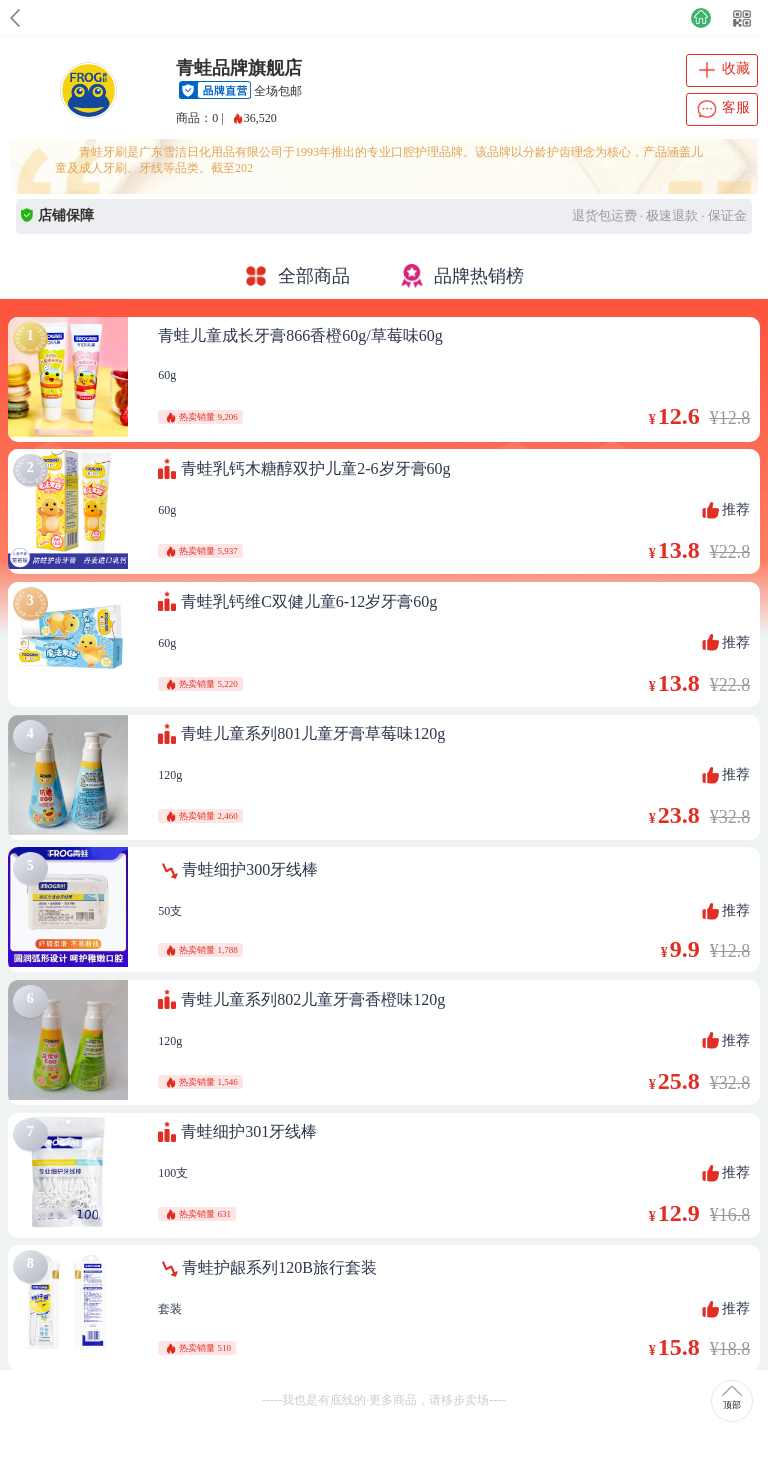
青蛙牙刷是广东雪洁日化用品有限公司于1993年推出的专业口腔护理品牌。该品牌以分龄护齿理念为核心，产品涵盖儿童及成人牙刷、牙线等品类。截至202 (379, 160)
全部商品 (297, 276)
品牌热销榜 (462, 276)
